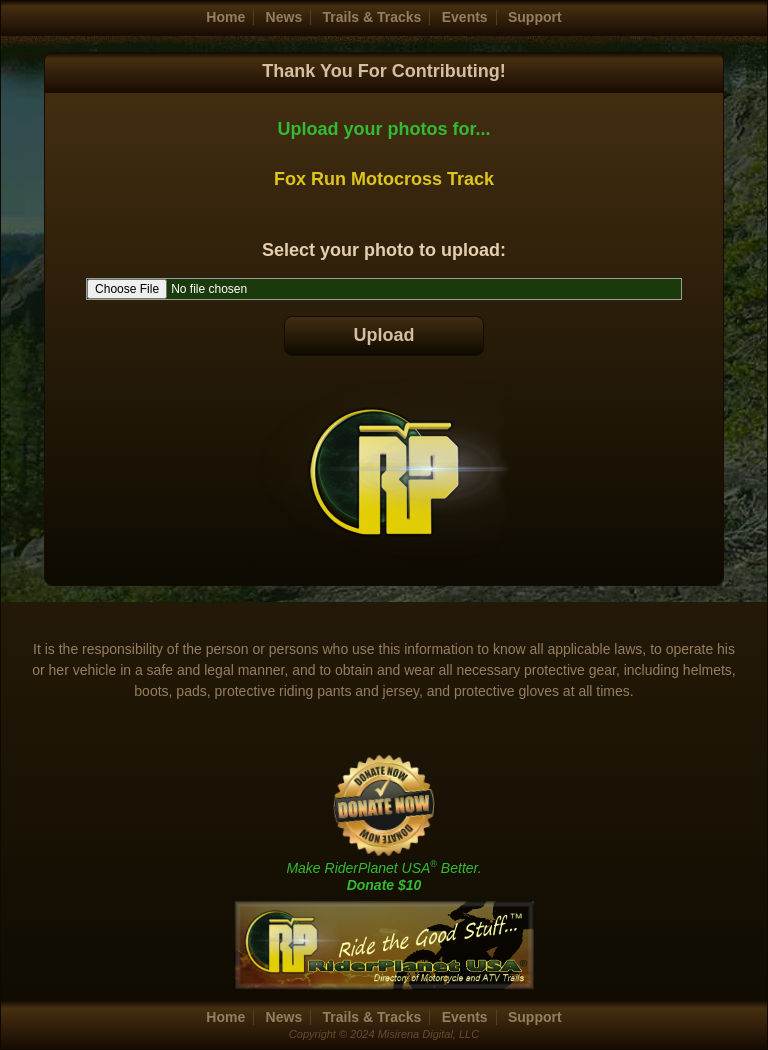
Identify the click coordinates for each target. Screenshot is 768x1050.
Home (225, 17)
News (284, 17)
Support (535, 17)
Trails (372, 17)
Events (465, 17)
